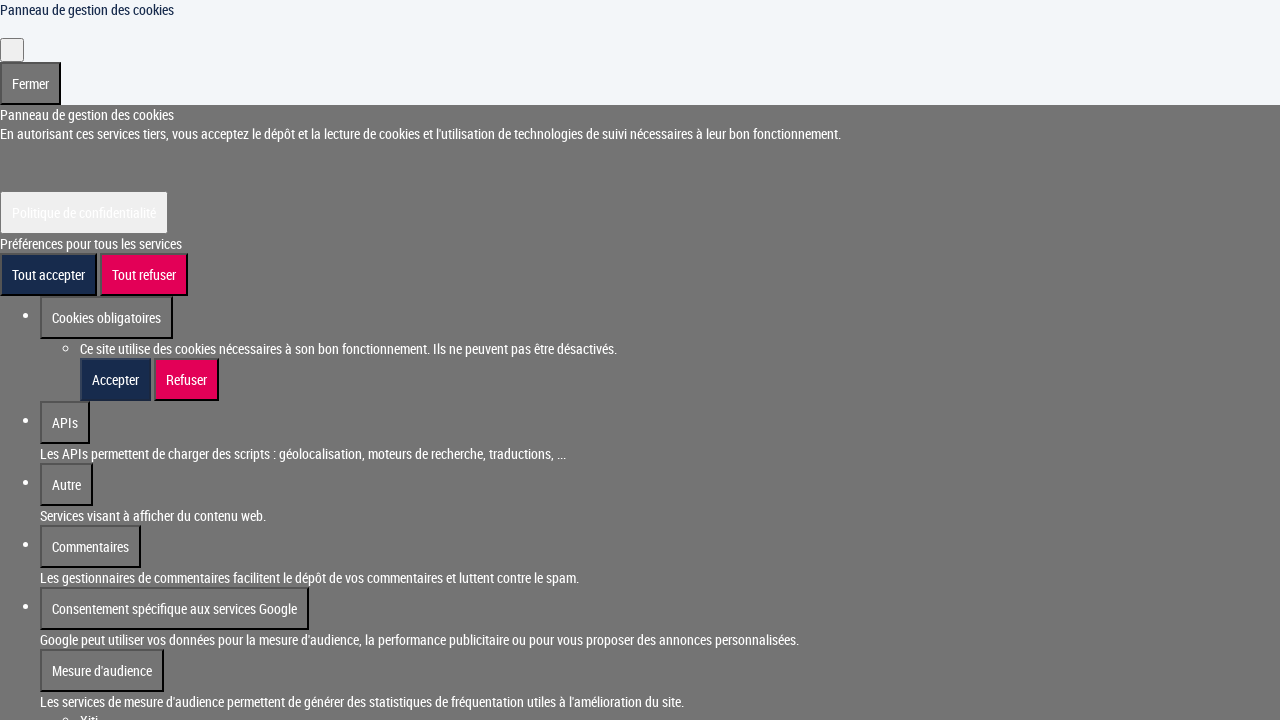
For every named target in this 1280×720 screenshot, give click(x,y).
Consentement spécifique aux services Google (174, 589)
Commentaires (90, 527)
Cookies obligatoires (106, 298)
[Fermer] (12, 31)
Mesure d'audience (102, 651)
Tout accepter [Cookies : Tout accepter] (48, 255)
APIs (65, 403)
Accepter (115, 360)
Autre (66, 465)
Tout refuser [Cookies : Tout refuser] (144, 255)
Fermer (30, 64)
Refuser (186, 360)
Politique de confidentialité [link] (84, 193)
